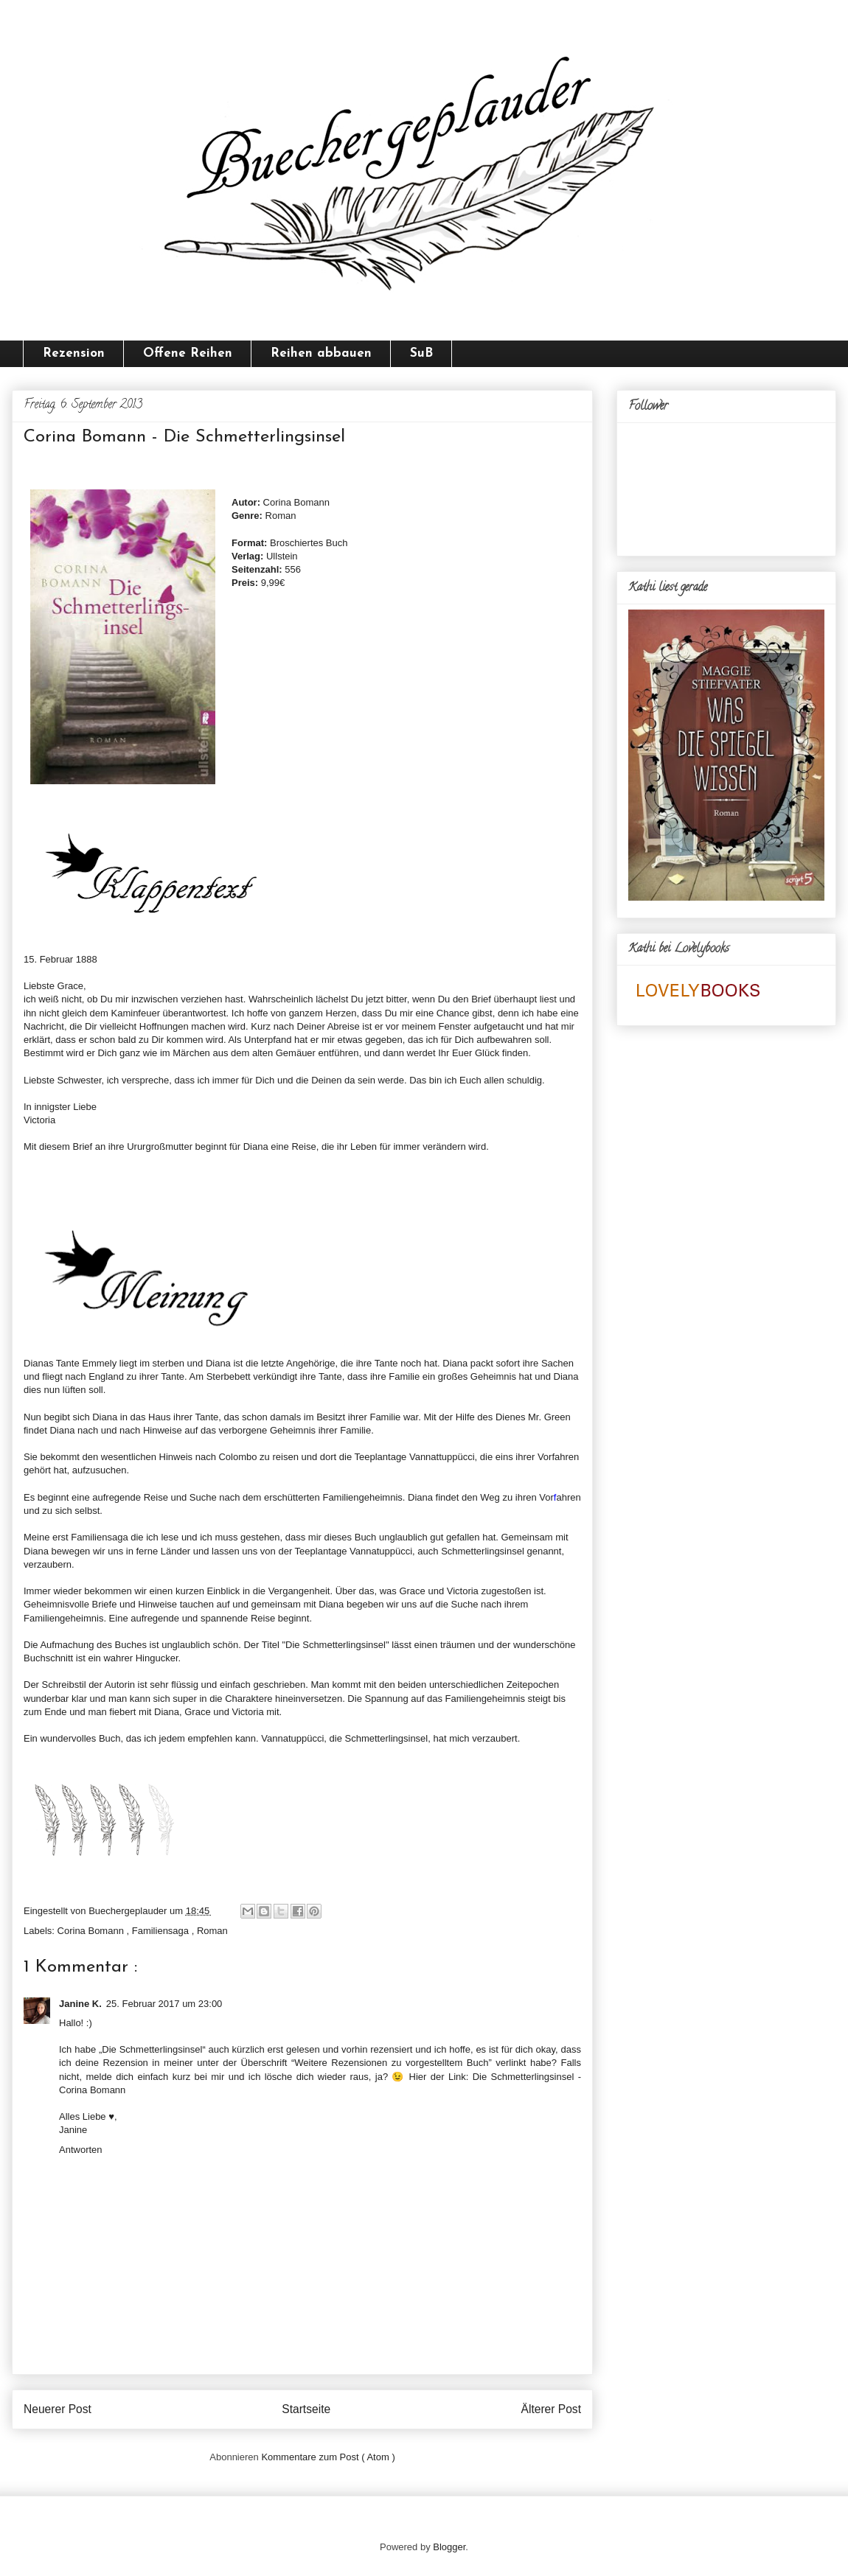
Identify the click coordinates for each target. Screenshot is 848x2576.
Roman (212, 1930)
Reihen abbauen (321, 353)
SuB (421, 353)
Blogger (449, 2546)
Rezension (74, 353)
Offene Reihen (187, 353)
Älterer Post (551, 2409)
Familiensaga (162, 1930)
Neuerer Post (57, 2409)
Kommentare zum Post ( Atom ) (328, 2456)
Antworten (80, 2149)
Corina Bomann (92, 1930)
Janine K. (80, 2003)
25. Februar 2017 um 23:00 (164, 2003)
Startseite (306, 2409)
